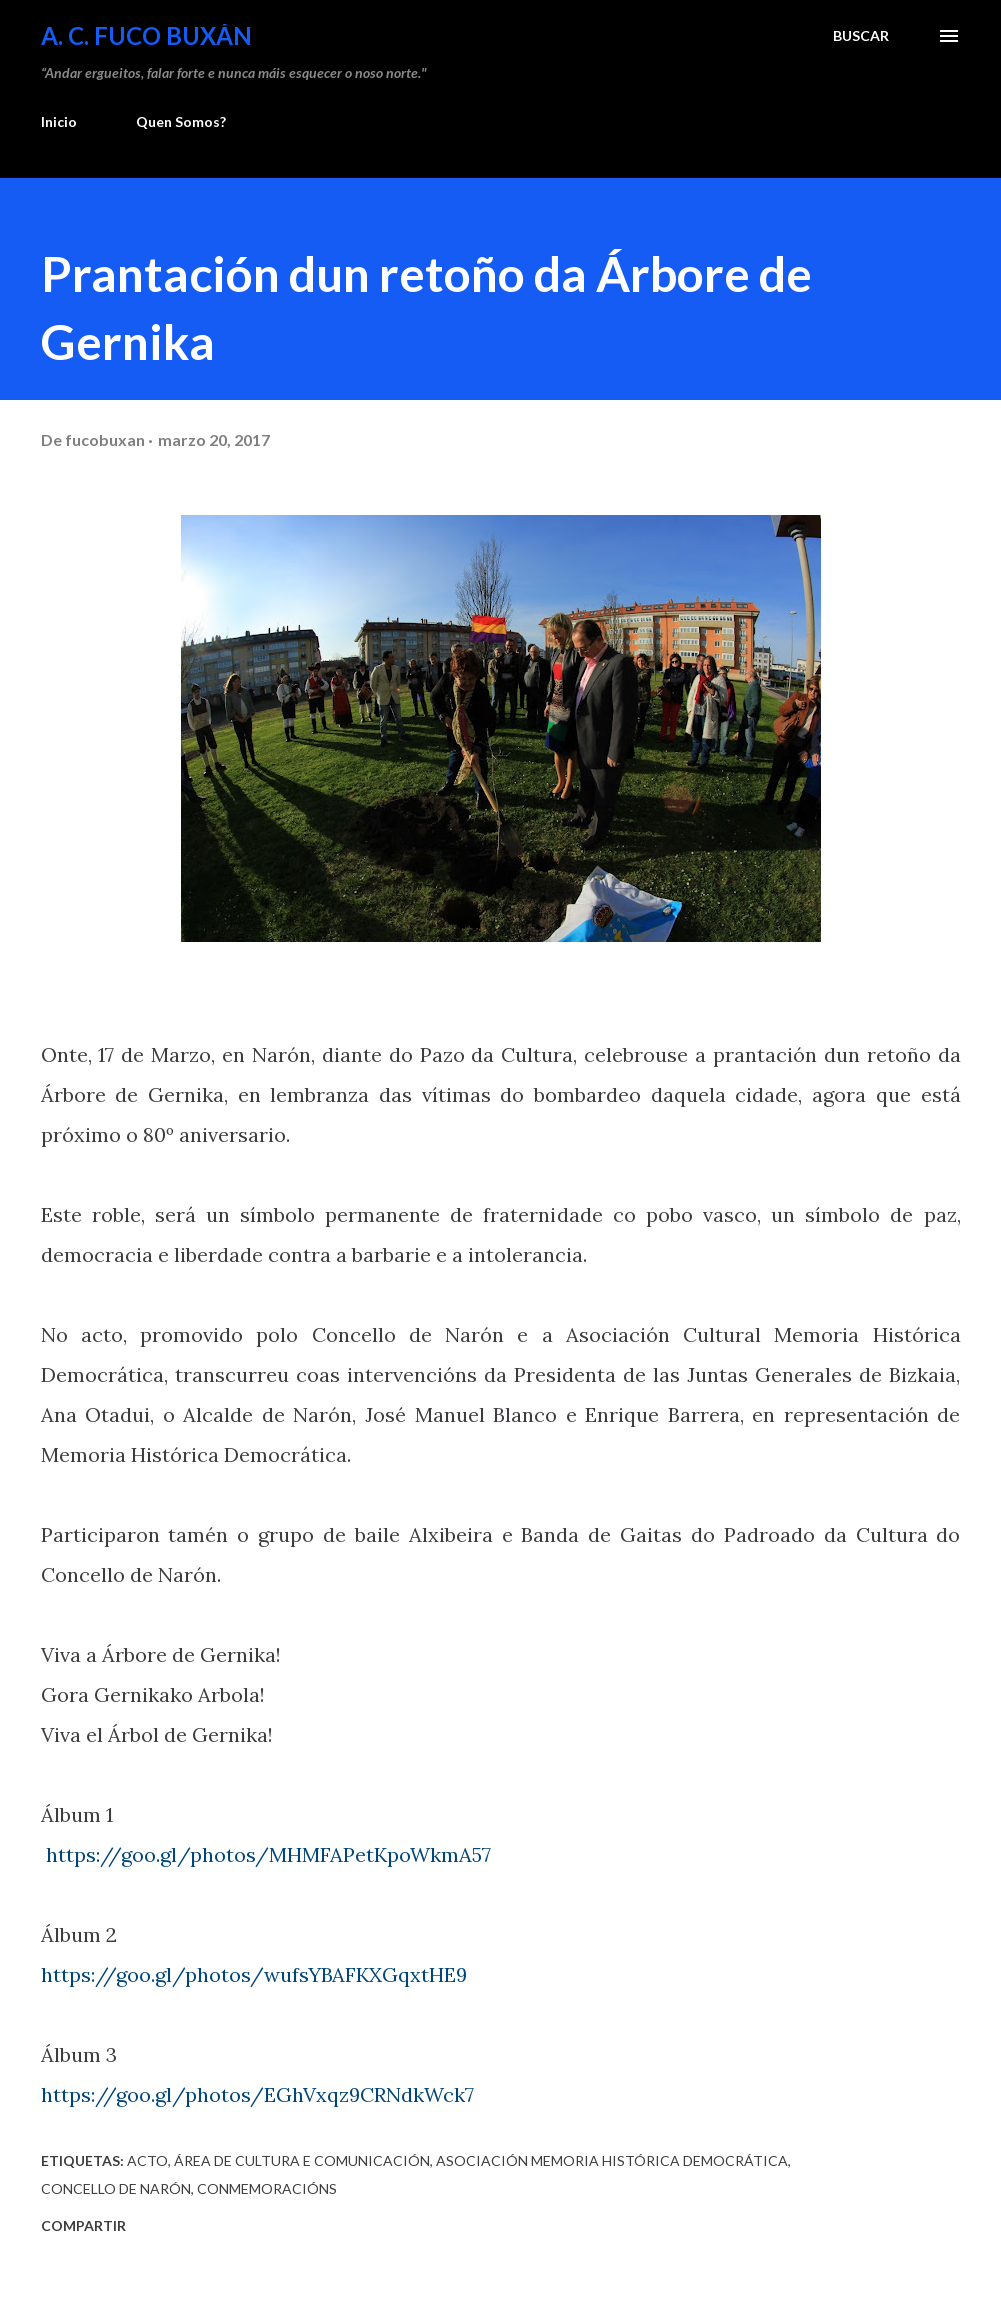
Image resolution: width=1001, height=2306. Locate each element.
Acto (147, 2160)
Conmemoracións (267, 2188)
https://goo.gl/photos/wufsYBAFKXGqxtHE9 (254, 1974)
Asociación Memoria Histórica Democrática (612, 2160)
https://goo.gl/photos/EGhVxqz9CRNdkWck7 (257, 2094)
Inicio (59, 121)
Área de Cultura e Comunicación (302, 2160)
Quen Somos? (181, 121)
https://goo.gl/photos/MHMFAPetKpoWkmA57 (268, 1854)
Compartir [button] (83, 2225)
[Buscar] (861, 36)
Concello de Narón (116, 2188)
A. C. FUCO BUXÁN (146, 35)
